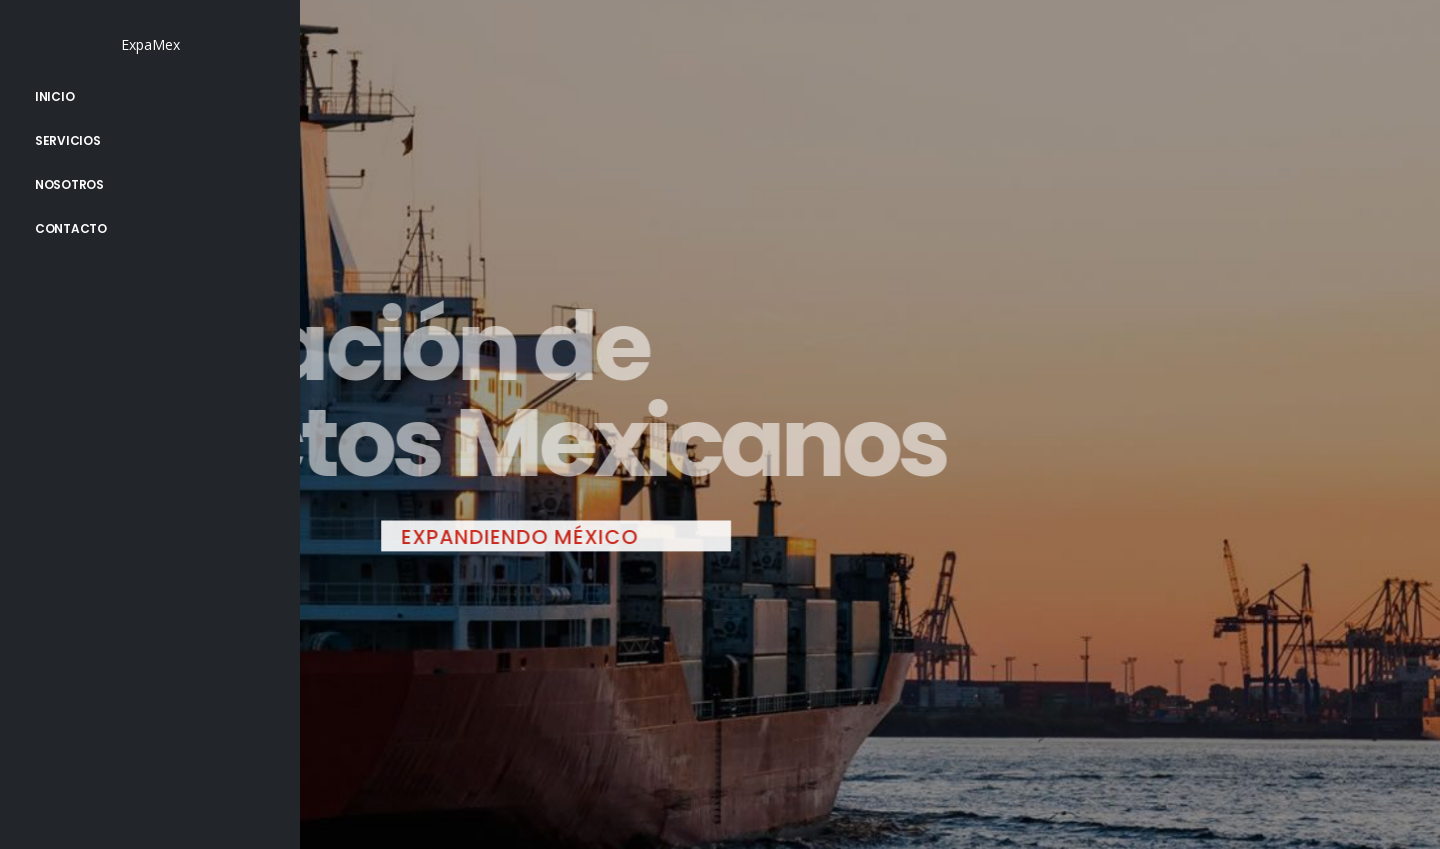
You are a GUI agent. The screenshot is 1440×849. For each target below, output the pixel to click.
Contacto (71, 228)
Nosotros (69, 184)
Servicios (67, 140)
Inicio (54, 96)
